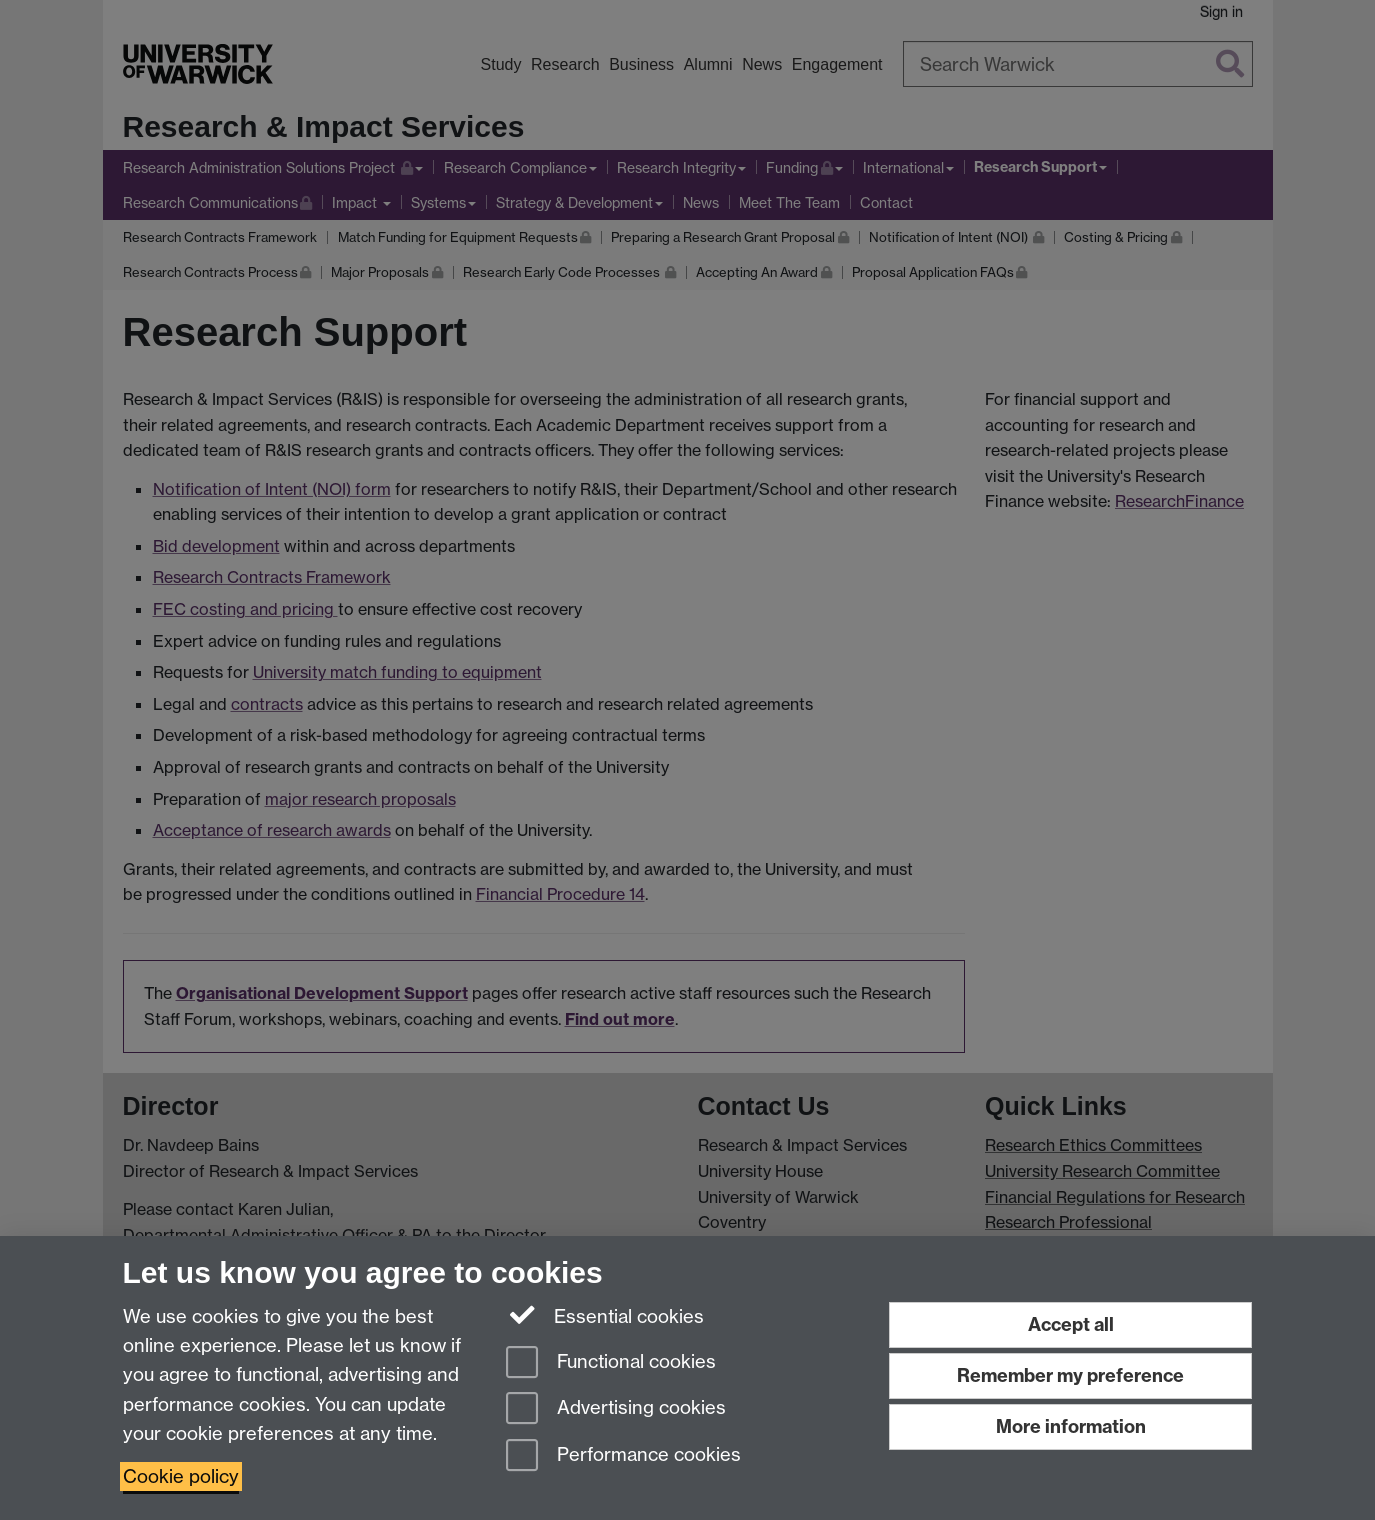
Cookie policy (181, 1476)
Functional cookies (611, 1363)
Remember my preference (1070, 1375)
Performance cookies (623, 1456)
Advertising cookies (616, 1409)
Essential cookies (605, 1315)
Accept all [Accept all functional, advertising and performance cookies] (1071, 1324)
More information (1071, 1426)
